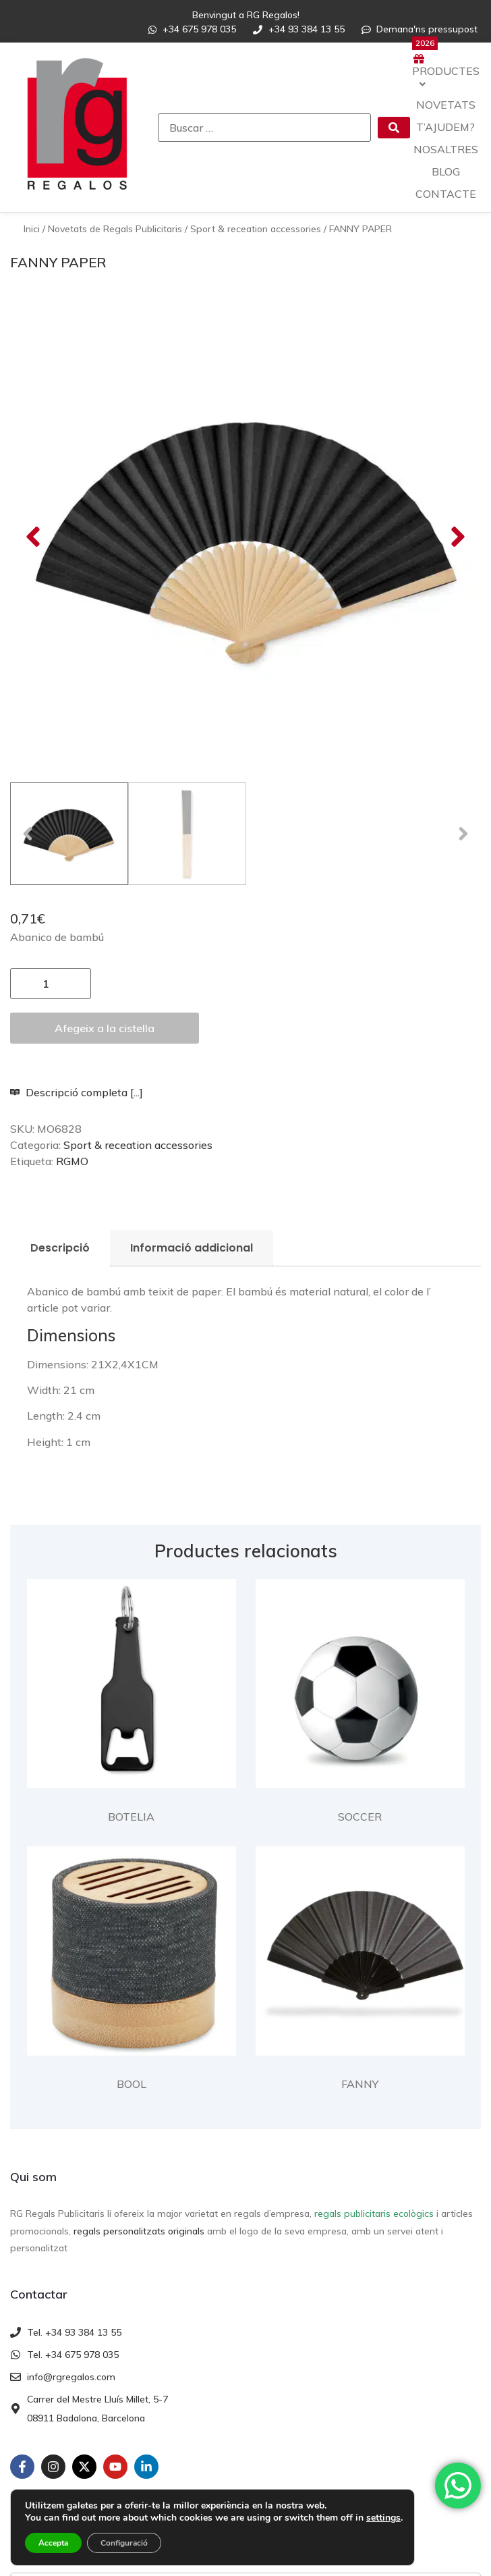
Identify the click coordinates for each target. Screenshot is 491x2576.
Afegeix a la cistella (104, 848)
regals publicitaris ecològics (374, 2033)
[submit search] (394, 127)
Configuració (124, 2543)
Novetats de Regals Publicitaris (115, 229)
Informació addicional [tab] (191, 1067)
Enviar (44, 2471)
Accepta (53, 2543)
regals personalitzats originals (139, 2051)
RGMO (72, 981)
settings (383, 2518)
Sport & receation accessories (255, 229)
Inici (32, 229)
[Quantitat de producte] (50, 803)
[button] (33, 447)
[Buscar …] (264, 127)
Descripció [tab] (60, 1067)
